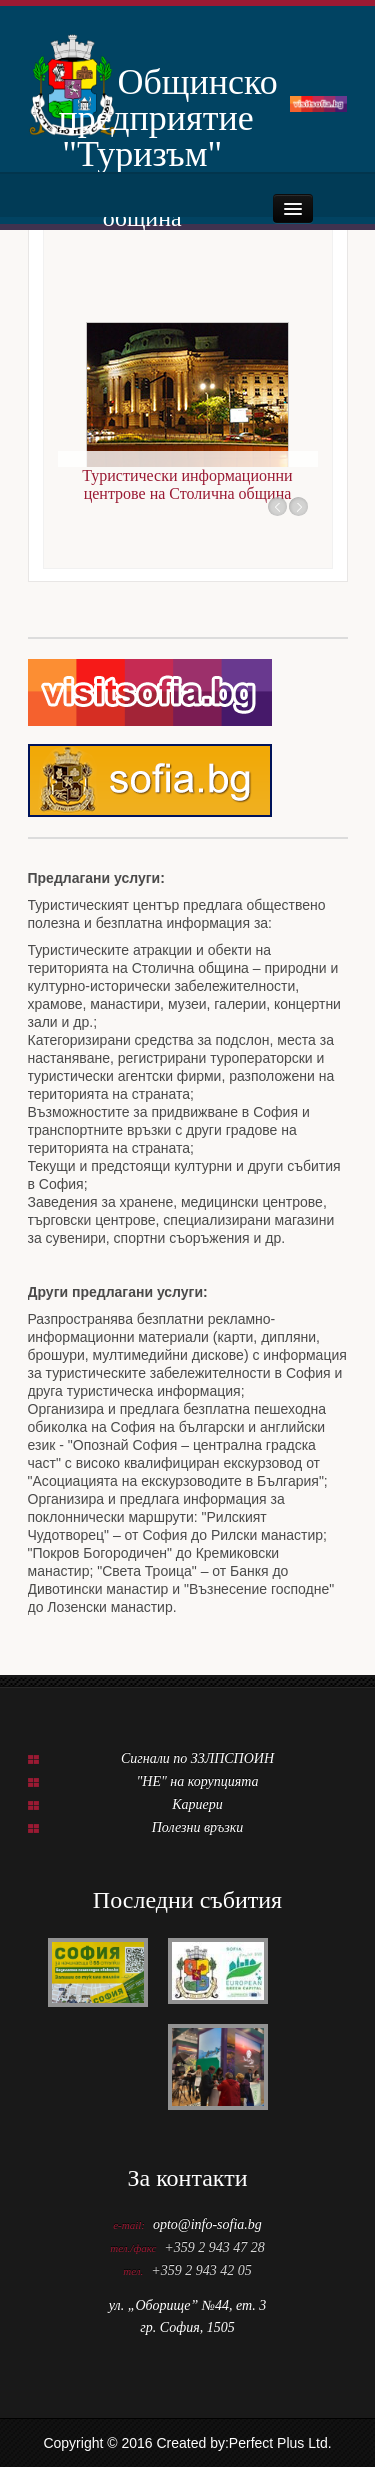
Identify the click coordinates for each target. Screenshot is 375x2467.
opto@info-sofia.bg (207, 2224)
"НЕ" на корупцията (197, 1781)
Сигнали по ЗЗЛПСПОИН (197, 1758)
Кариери (197, 1804)
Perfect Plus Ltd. (280, 2443)
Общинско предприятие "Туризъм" (142, 99)
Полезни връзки (198, 1827)
